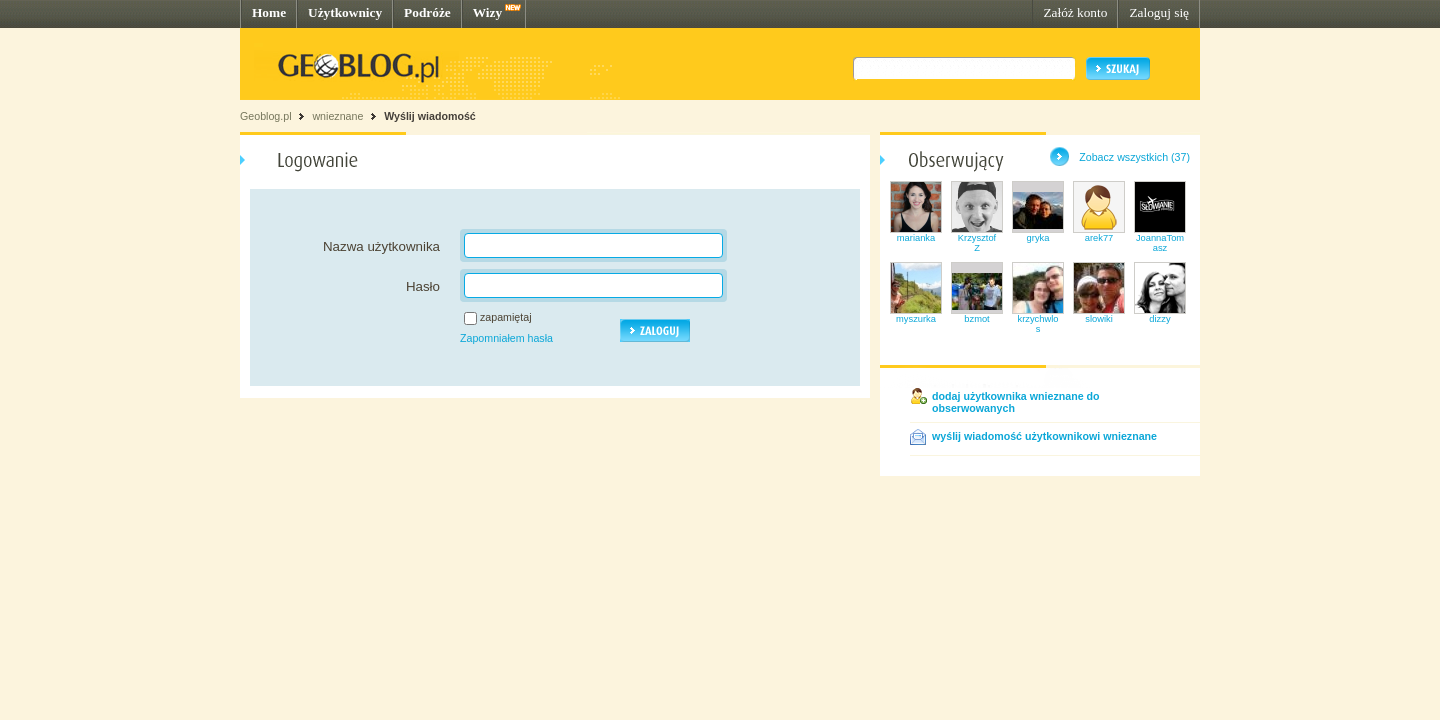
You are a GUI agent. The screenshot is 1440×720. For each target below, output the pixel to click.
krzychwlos (1038, 324)
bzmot (976, 319)
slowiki (1098, 319)
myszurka (916, 319)
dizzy (1159, 319)
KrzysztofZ (977, 243)
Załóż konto (1075, 12)
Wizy (487, 12)
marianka (916, 238)
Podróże (427, 12)
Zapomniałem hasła (506, 338)
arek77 (1099, 238)
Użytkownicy (345, 12)
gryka (1038, 238)
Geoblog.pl (266, 116)
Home (269, 12)
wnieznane (337, 116)
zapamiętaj (506, 317)
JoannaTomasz (1160, 243)
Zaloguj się (1159, 12)
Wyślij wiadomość (430, 116)
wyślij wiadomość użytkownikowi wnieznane (1044, 436)
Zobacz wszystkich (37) (1134, 157)
